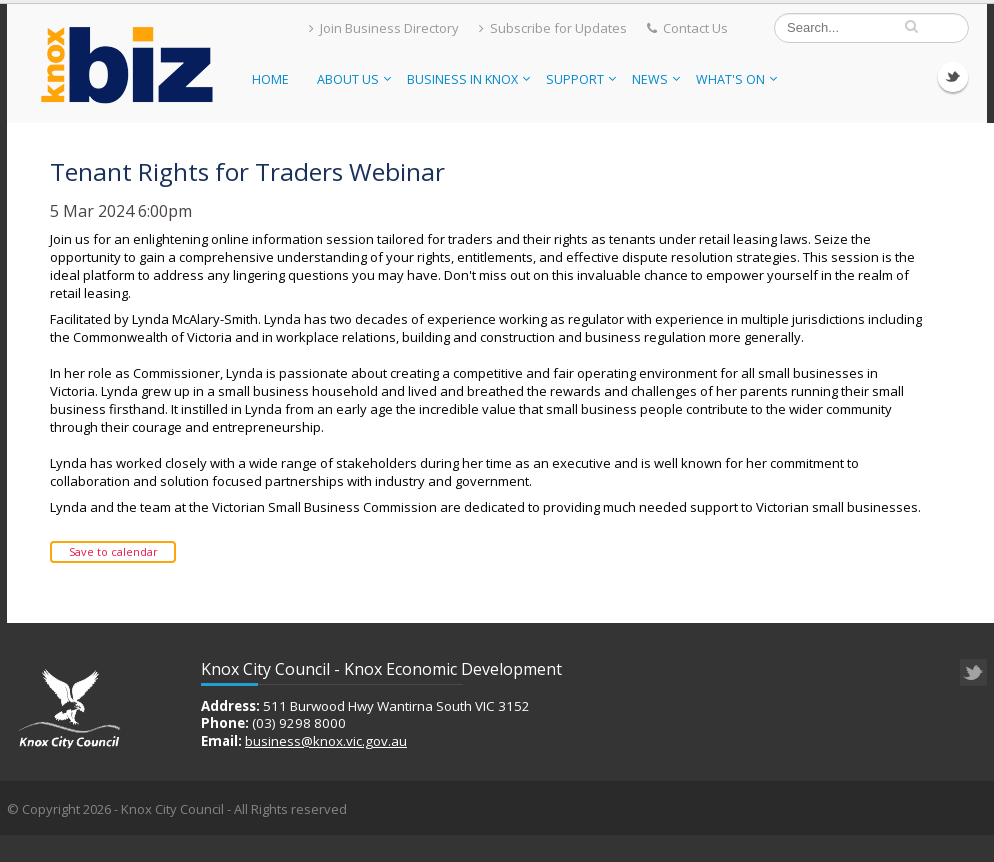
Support (581, 79)
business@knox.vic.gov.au (326, 741)
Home (270, 79)
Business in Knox (468, 79)
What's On (736, 79)
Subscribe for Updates (553, 28)
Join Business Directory (384, 28)
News (656, 79)
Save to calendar (113, 551)
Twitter (953, 77)
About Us (354, 79)
